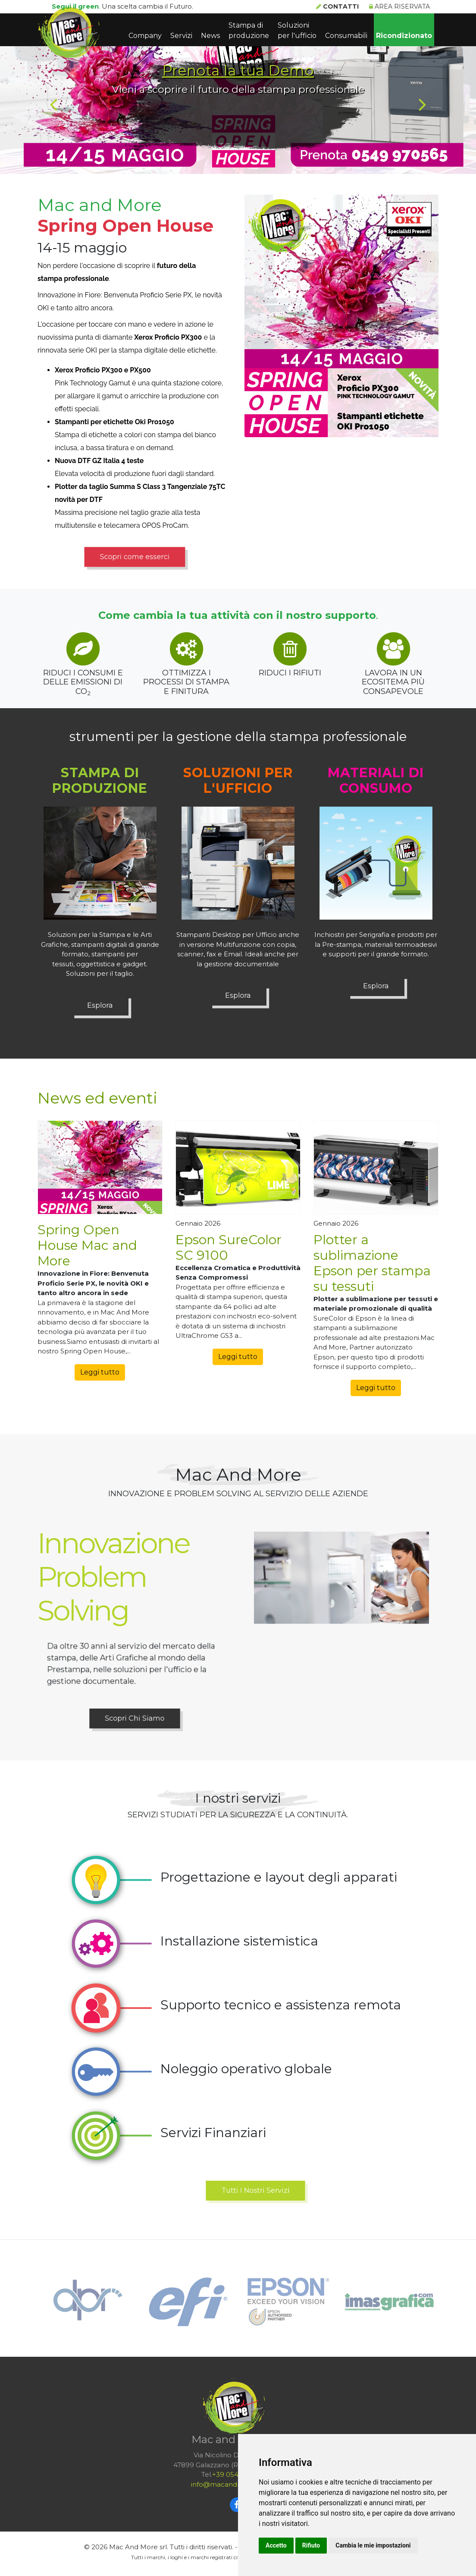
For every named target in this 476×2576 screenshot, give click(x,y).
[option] (238, 87)
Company (145, 36)
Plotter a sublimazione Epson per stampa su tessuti (372, 1263)
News (210, 36)
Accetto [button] (276, 2545)
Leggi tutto (99, 1372)
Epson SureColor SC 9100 (228, 1247)
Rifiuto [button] (311, 2545)
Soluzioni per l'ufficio (297, 30)
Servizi (181, 36)
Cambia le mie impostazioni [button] (372, 2545)
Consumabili (346, 36)
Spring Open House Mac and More (87, 1245)
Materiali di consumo (376, 780)
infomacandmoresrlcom (235, 2484)
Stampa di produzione (249, 30)
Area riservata (399, 6)
